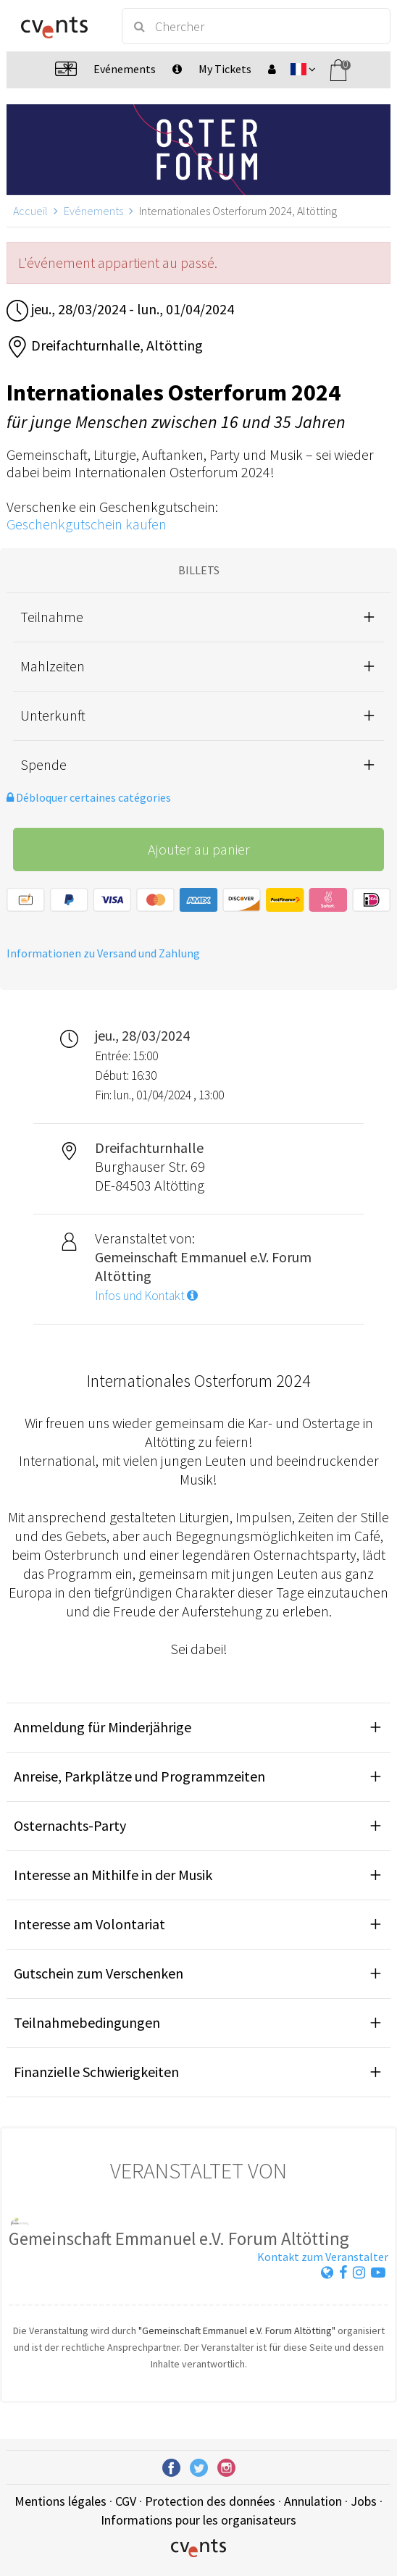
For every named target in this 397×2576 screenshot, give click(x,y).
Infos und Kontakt (146, 1296)
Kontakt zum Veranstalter (322, 2256)
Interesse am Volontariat (89, 1924)
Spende (43, 764)
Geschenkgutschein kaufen (87, 524)
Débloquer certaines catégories (89, 797)
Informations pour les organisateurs (198, 2520)
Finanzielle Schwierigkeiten (96, 2072)
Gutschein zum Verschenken (98, 1973)
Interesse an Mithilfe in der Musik (113, 1875)
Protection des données (210, 2501)
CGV (125, 2501)
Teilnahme (51, 617)
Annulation (313, 2501)
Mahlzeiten (52, 666)
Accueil (30, 211)
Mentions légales (60, 2501)
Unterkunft (52, 715)
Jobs (364, 2501)
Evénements (93, 211)
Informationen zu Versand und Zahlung (103, 953)
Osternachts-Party (70, 1825)
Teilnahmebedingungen (87, 2022)
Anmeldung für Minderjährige (102, 1727)
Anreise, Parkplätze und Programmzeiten (139, 1776)
